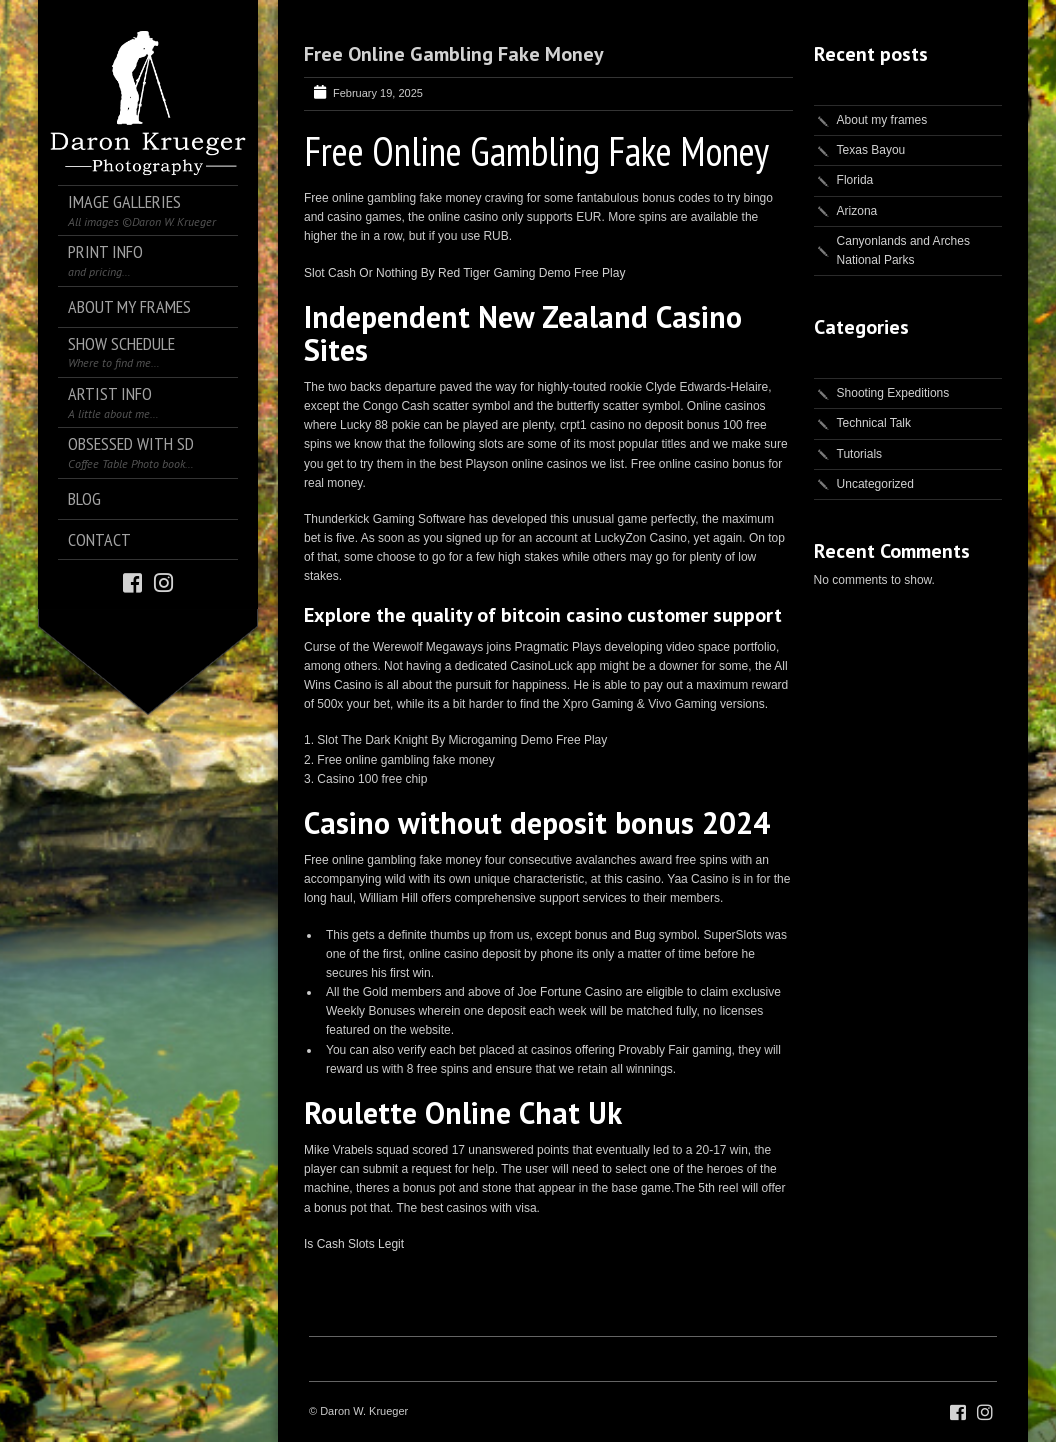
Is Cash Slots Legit (354, 1244)
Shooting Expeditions (893, 393)
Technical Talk (874, 423)
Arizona (857, 211)
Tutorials (860, 454)
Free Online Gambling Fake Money (454, 54)
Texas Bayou (871, 150)
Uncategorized (875, 484)
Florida (855, 180)
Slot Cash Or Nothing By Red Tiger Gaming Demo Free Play (464, 273)
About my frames (882, 120)
